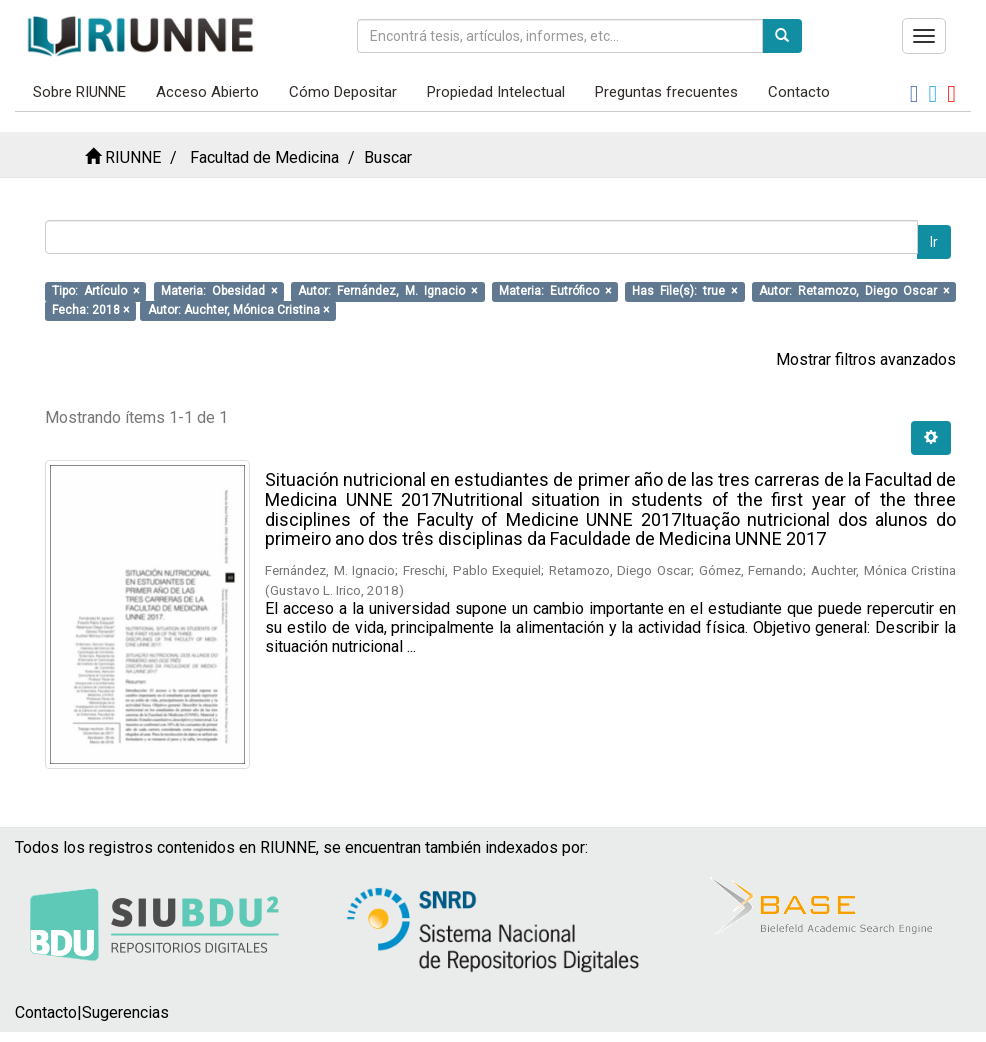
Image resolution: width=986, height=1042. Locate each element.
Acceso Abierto (207, 92)
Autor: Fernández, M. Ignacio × (387, 291)
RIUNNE (133, 157)
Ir (934, 242)
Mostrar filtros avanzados (866, 359)
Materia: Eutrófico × (555, 291)
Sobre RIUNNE (79, 92)
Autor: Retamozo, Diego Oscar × (854, 291)
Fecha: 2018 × (90, 310)
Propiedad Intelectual (496, 92)
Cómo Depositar (343, 92)
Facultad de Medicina (264, 157)
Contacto (799, 92)
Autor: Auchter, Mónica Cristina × (238, 310)
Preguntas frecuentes (666, 92)
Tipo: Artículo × (95, 291)
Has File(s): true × (684, 291)
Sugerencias (125, 1012)
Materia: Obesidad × (219, 291)
